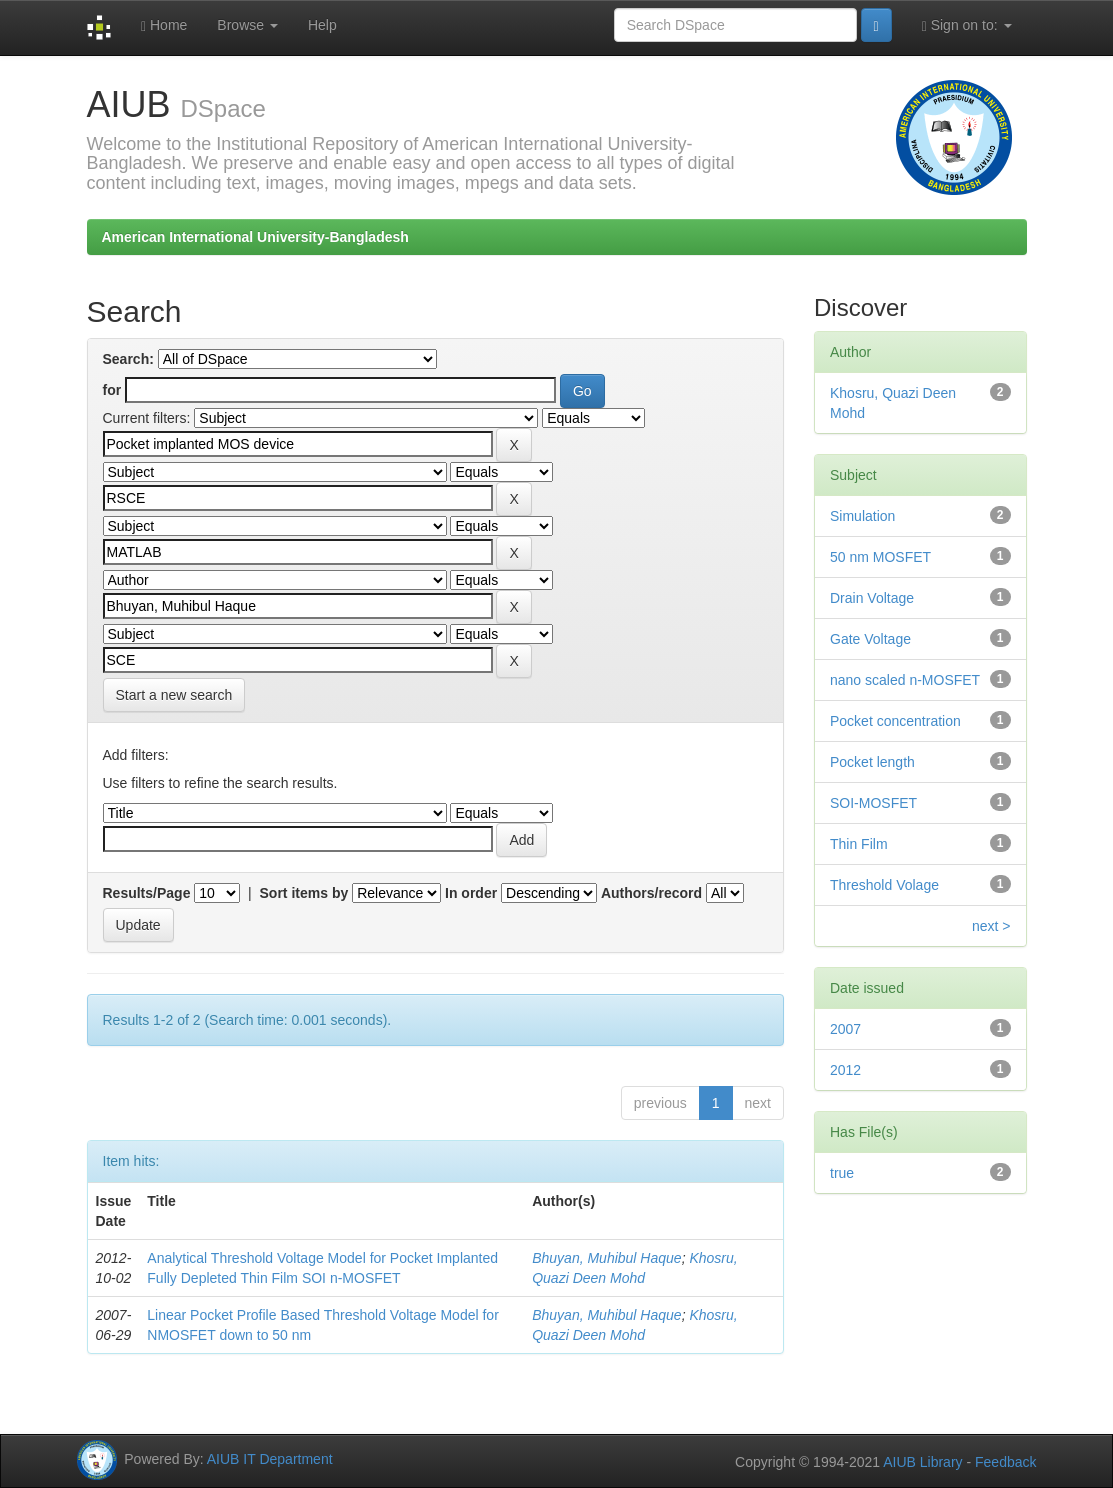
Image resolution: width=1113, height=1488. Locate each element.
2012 (845, 1070)
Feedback (1005, 1462)
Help (322, 25)
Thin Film (859, 844)
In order (471, 893)
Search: (128, 359)
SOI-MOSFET (873, 803)
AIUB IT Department (270, 1459)
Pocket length (872, 762)
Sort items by (304, 893)
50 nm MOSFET (880, 557)
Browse (247, 25)
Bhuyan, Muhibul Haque (606, 1258)
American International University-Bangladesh (255, 237)
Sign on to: (967, 25)
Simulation (862, 516)
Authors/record (651, 893)
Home (164, 25)
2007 (845, 1029)
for (112, 390)
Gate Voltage (870, 639)
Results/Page (147, 893)
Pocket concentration (895, 721)
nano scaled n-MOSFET (905, 680)
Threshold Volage (884, 885)
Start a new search (174, 695)
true (842, 1173)
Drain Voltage (872, 598)
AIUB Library (922, 1462)
